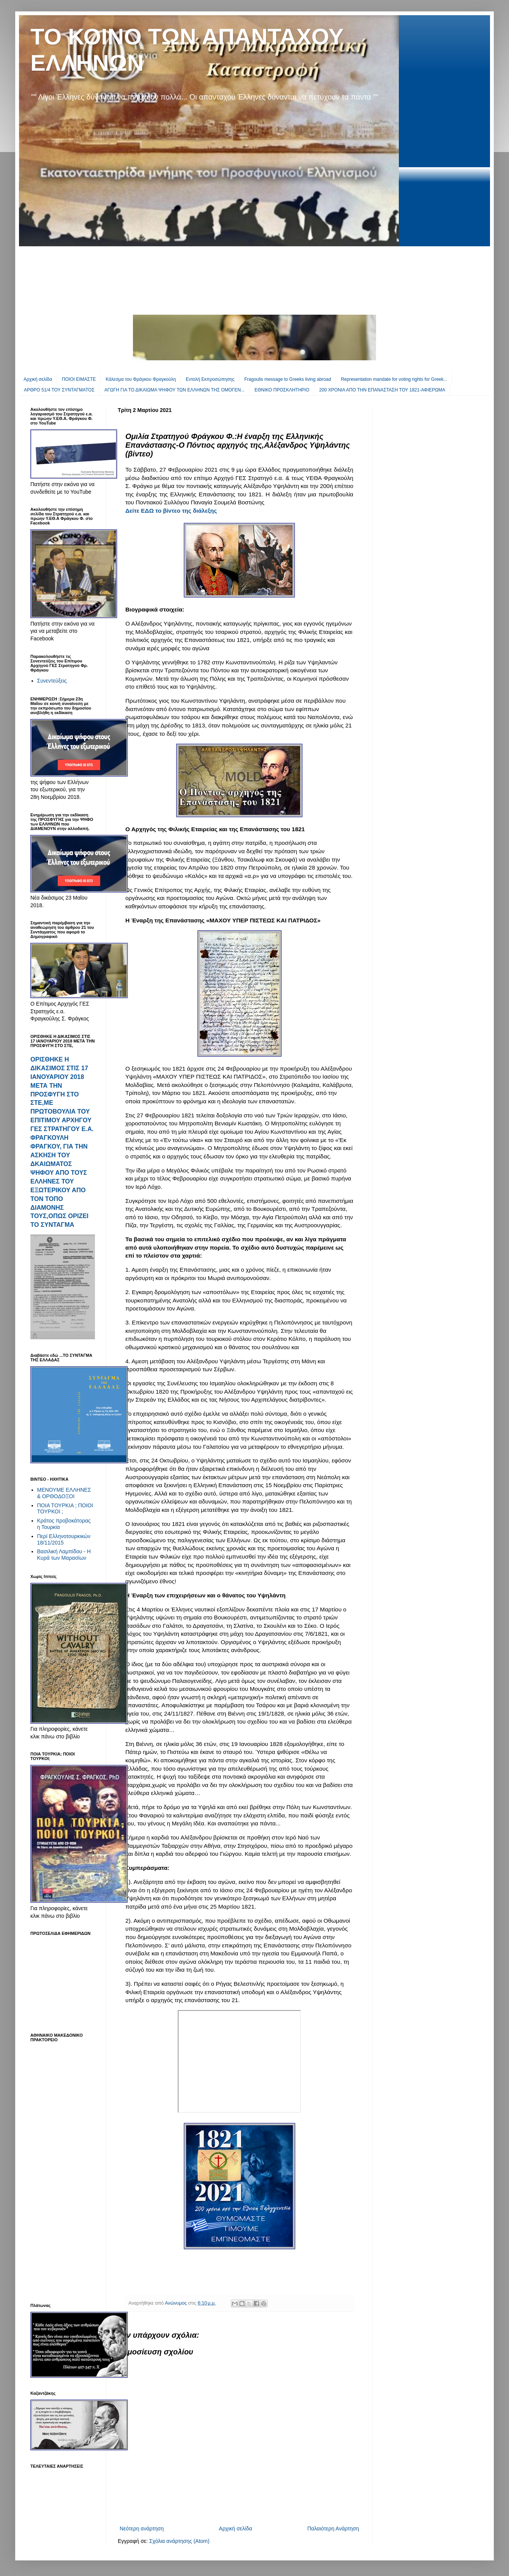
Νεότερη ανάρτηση (142, 2528)
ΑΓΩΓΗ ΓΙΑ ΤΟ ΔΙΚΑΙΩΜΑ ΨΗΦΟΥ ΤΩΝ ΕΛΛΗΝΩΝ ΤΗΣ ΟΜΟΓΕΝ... (174, 390)
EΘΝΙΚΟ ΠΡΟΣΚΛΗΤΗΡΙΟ (281, 390)
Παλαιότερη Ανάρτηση (333, 2528)
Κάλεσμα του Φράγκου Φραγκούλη (141, 379)
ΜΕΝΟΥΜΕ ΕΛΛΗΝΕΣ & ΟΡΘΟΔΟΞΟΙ (64, 1493)
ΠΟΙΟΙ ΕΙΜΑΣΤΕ (79, 379)
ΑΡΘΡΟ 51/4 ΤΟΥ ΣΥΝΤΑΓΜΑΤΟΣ (59, 390)
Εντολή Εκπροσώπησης (210, 379)
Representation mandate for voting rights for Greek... (394, 379)
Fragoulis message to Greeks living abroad (287, 379)
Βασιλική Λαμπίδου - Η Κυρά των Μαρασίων (64, 1554)
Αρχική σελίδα (38, 379)
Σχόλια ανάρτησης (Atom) (179, 2541)
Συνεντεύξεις (52, 681)
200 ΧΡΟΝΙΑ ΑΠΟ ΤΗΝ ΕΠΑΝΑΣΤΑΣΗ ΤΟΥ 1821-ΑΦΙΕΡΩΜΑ (382, 390)
